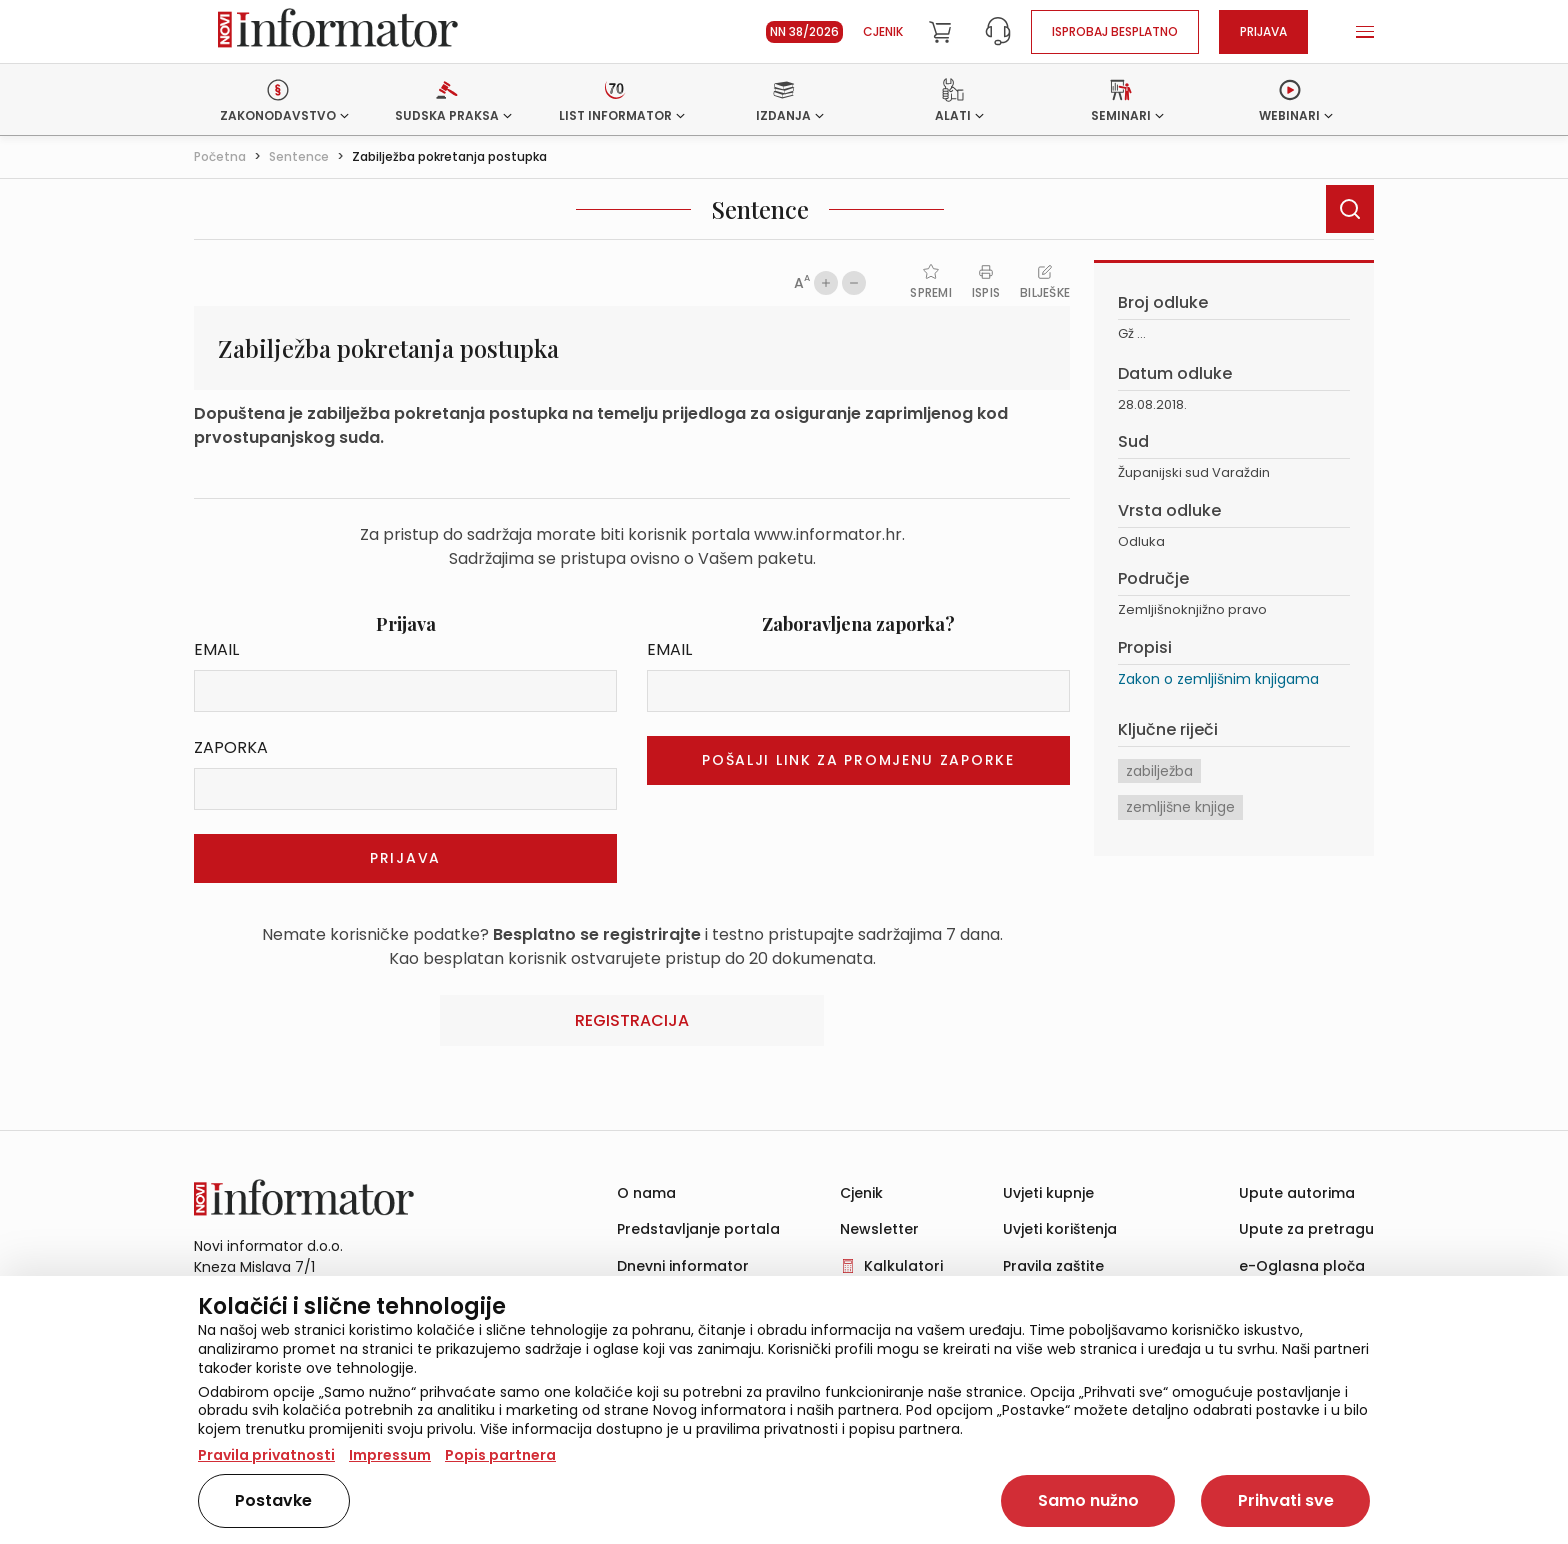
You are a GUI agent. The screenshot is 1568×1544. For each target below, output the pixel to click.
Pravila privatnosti (266, 1455)
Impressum (390, 1455)
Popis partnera (500, 1455)
